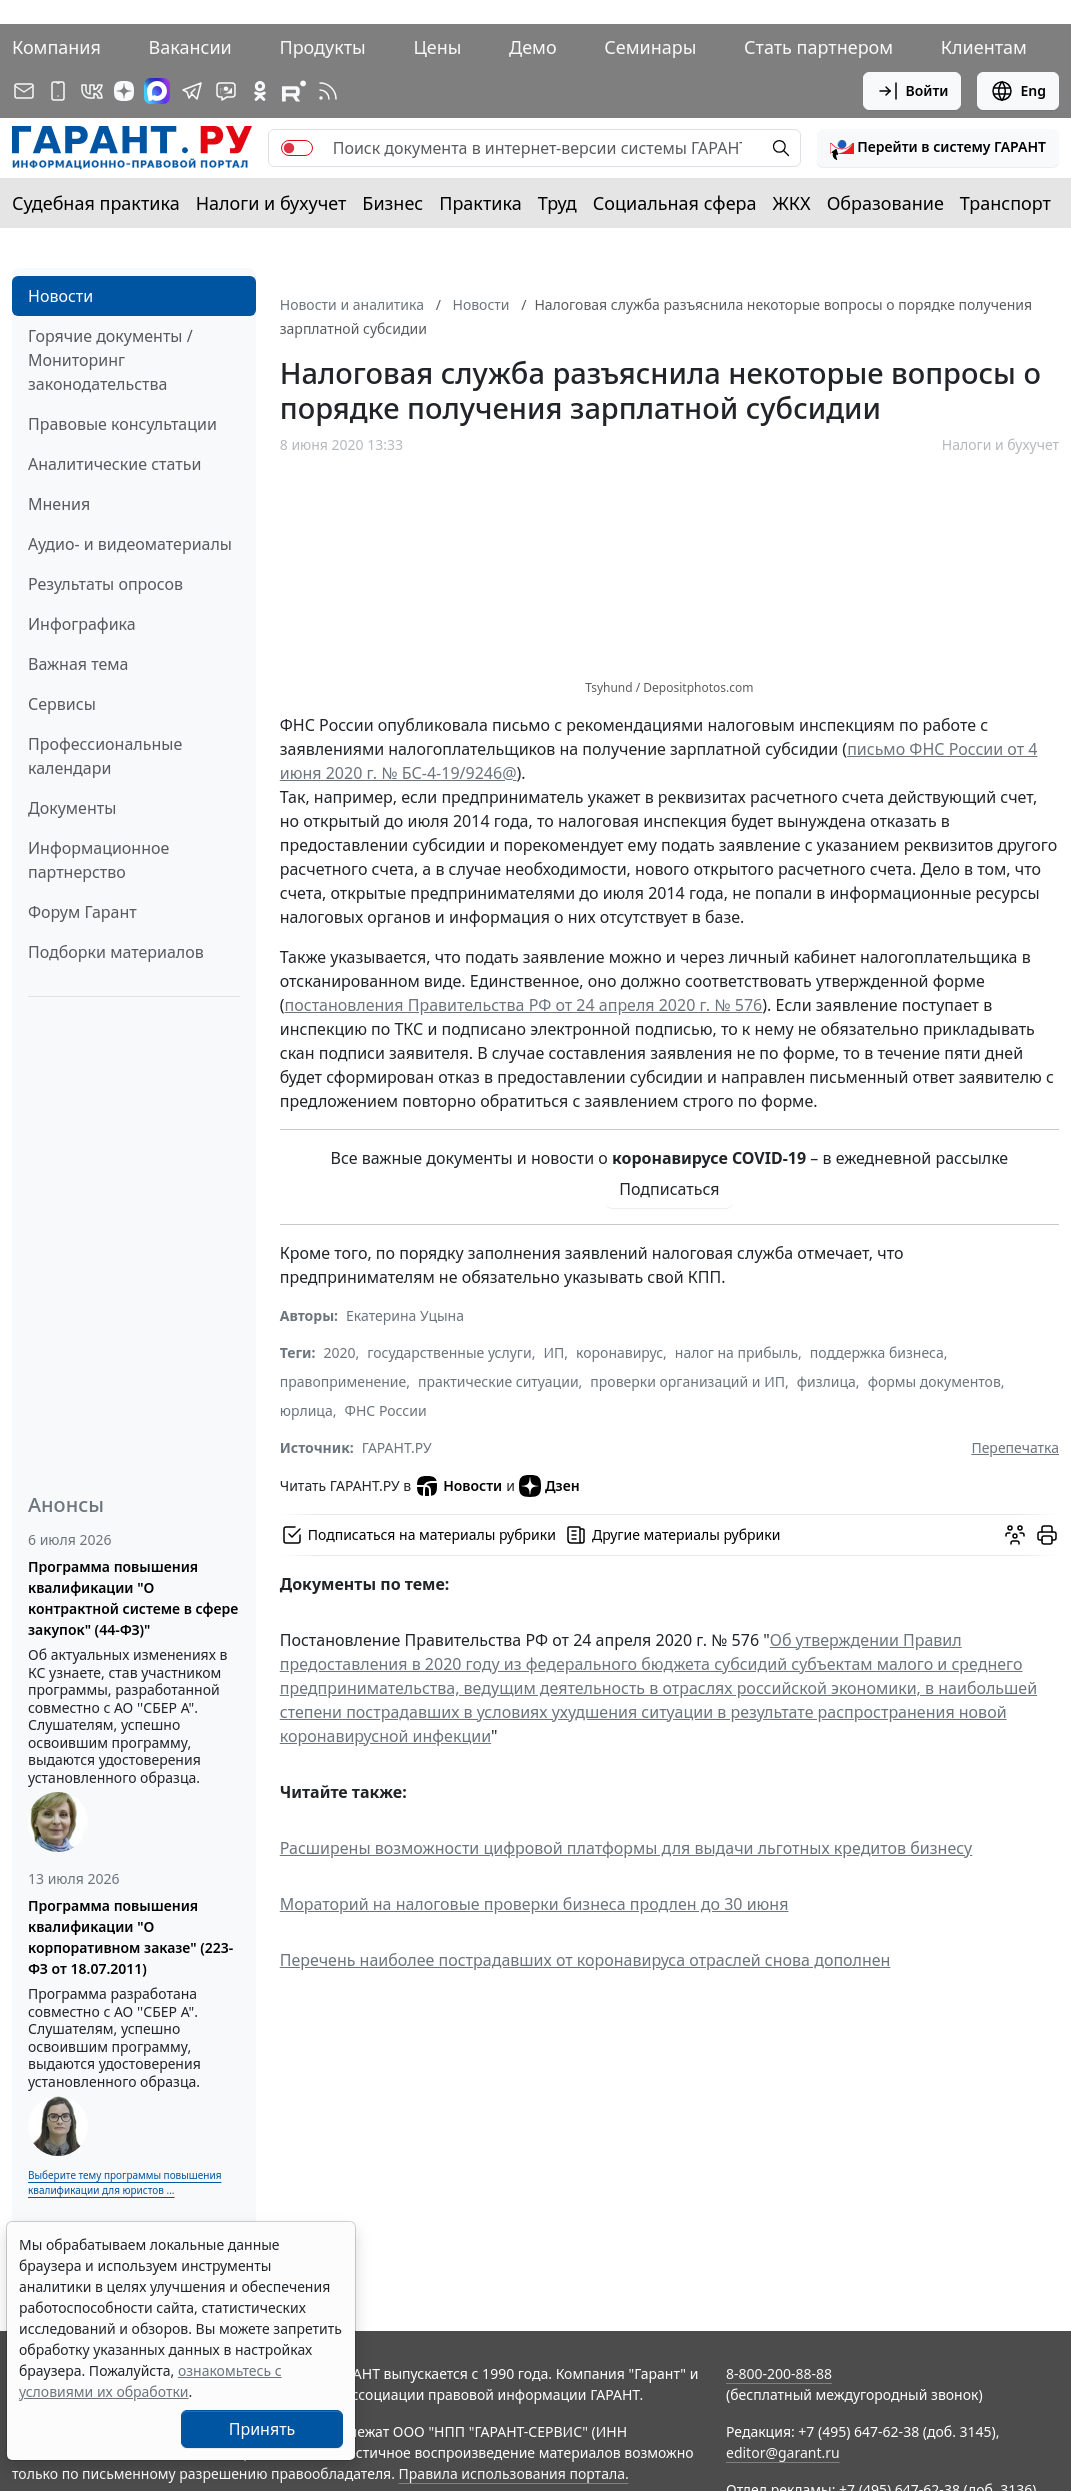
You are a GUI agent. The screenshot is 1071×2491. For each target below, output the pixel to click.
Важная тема (78, 664)
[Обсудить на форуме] (1015, 1535)
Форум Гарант (82, 912)
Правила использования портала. (514, 2473)
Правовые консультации (122, 424)
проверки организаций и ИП (687, 1381)
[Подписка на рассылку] (24, 91)
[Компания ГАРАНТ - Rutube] (294, 91)
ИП (553, 1352)
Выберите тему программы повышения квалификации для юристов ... (124, 2182)
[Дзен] (124, 91)
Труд (557, 203)
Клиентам (984, 47)
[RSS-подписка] (328, 91)
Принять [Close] (262, 2429)
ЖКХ (792, 203)
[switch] (297, 148)
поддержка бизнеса (877, 1352)
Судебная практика (96, 203)
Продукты (322, 47)
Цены (437, 47)
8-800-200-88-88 (779, 2373)
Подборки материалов (116, 952)
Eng (1018, 91)
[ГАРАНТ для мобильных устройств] (58, 91)
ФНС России (385, 1410)
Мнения (59, 504)
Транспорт (1005, 203)
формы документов (934, 1381)
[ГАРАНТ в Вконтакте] (92, 91)
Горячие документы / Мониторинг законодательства (110, 360)
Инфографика (82, 624)
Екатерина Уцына (405, 1315)
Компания (56, 47)
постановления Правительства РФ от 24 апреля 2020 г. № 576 (524, 1005)
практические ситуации (498, 1381)
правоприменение (343, 1381)
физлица (826, 1381)
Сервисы (62, 704)
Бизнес (392, 203)
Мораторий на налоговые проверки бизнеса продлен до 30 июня (534, 1904)
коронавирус (619, 1352)
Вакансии (190, 47)
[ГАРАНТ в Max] (157, 91)
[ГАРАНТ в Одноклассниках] (260, 91)
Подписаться (669, 1189)
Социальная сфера (675, 203)
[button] (938, 148)
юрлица (306, 1410)
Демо (533, 47)
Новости (60, 296)
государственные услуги (449, 1352)
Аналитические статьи (114, 464)
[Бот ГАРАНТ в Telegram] (226, 91)
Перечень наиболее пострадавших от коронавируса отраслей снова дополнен (585, 1960)
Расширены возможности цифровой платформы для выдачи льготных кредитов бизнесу (626, 1848)
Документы (72, 808)
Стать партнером (818, 47)
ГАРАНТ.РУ (397, 1447)
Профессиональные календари (105, 756)
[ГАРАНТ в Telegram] (192, 91)
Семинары (650, 47)
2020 (339, 1352)
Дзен (549, 1486)
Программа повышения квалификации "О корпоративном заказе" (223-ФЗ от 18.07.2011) (130, 1937)
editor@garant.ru (783, 2452)
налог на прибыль (736, 1352)
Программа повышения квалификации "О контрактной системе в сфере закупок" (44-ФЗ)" (133, 1598)
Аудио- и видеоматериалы (130, 544)
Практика (480, 203)
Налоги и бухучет (271, 203)
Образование (885, 203)
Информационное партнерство (98, 860)
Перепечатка (1015, 1447)
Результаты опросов (105, 584)
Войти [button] (912, 91)
